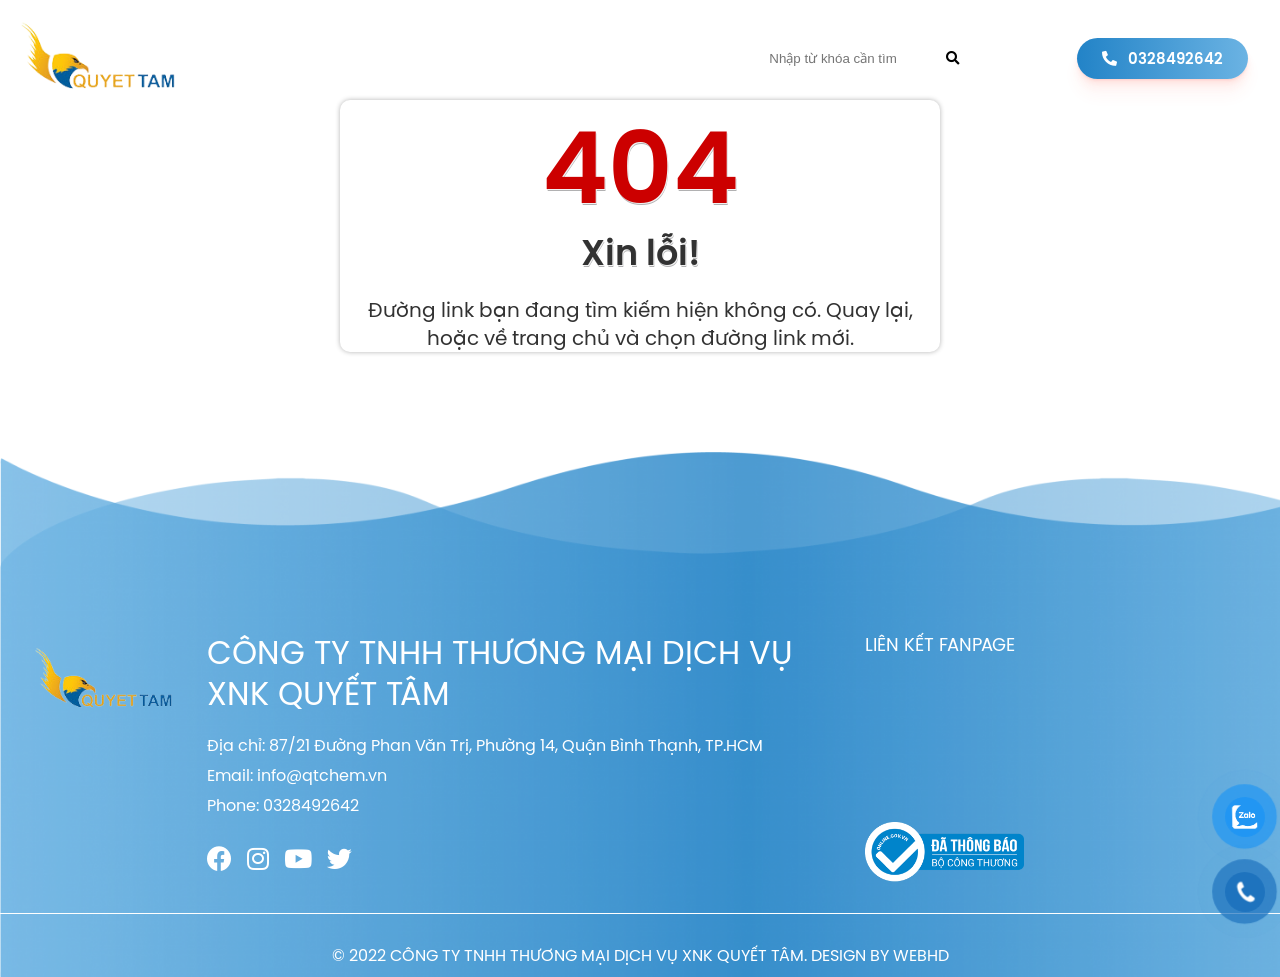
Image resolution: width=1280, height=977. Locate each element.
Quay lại (867, 309)
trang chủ (561, 337)
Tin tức (606, 58)
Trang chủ (300, 58)
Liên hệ (687, 58)
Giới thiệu (409, 58)
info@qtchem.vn (322, 775)
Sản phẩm (512, 58)
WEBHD (921, 955)
